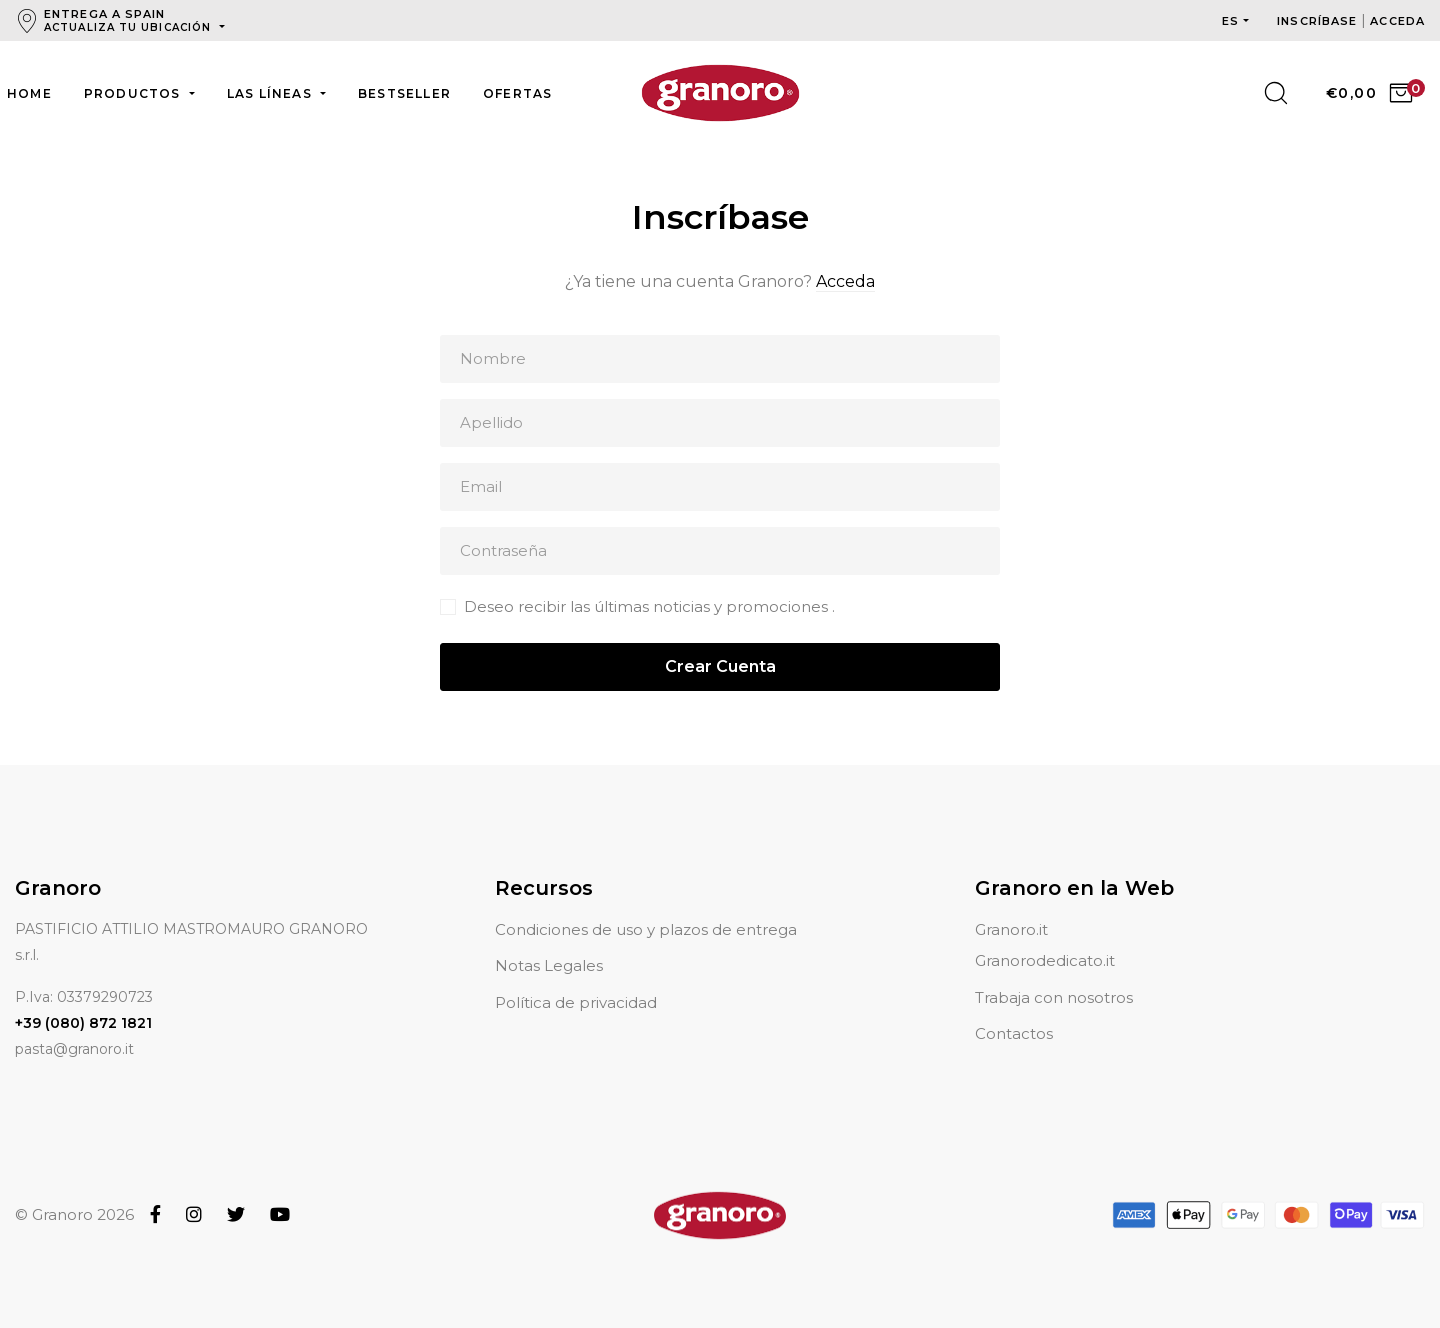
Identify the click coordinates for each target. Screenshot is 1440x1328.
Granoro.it (1011, 905)
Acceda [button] (1397, 21)
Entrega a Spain (129, 20)
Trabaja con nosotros (1054, 973)
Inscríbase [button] (1319, 21)
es (1230, 21)
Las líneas (271, 93)
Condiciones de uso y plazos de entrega (646, 905)
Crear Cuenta (720, 666)
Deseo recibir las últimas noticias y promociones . (649, 606)
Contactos (1014, 1009)
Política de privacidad (576, 978)
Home (29, 93)
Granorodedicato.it (1045, 936)
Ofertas (517, 93)
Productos (134, 93)
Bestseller (404, 93)
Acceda (845, 281)
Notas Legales (549, 941)
